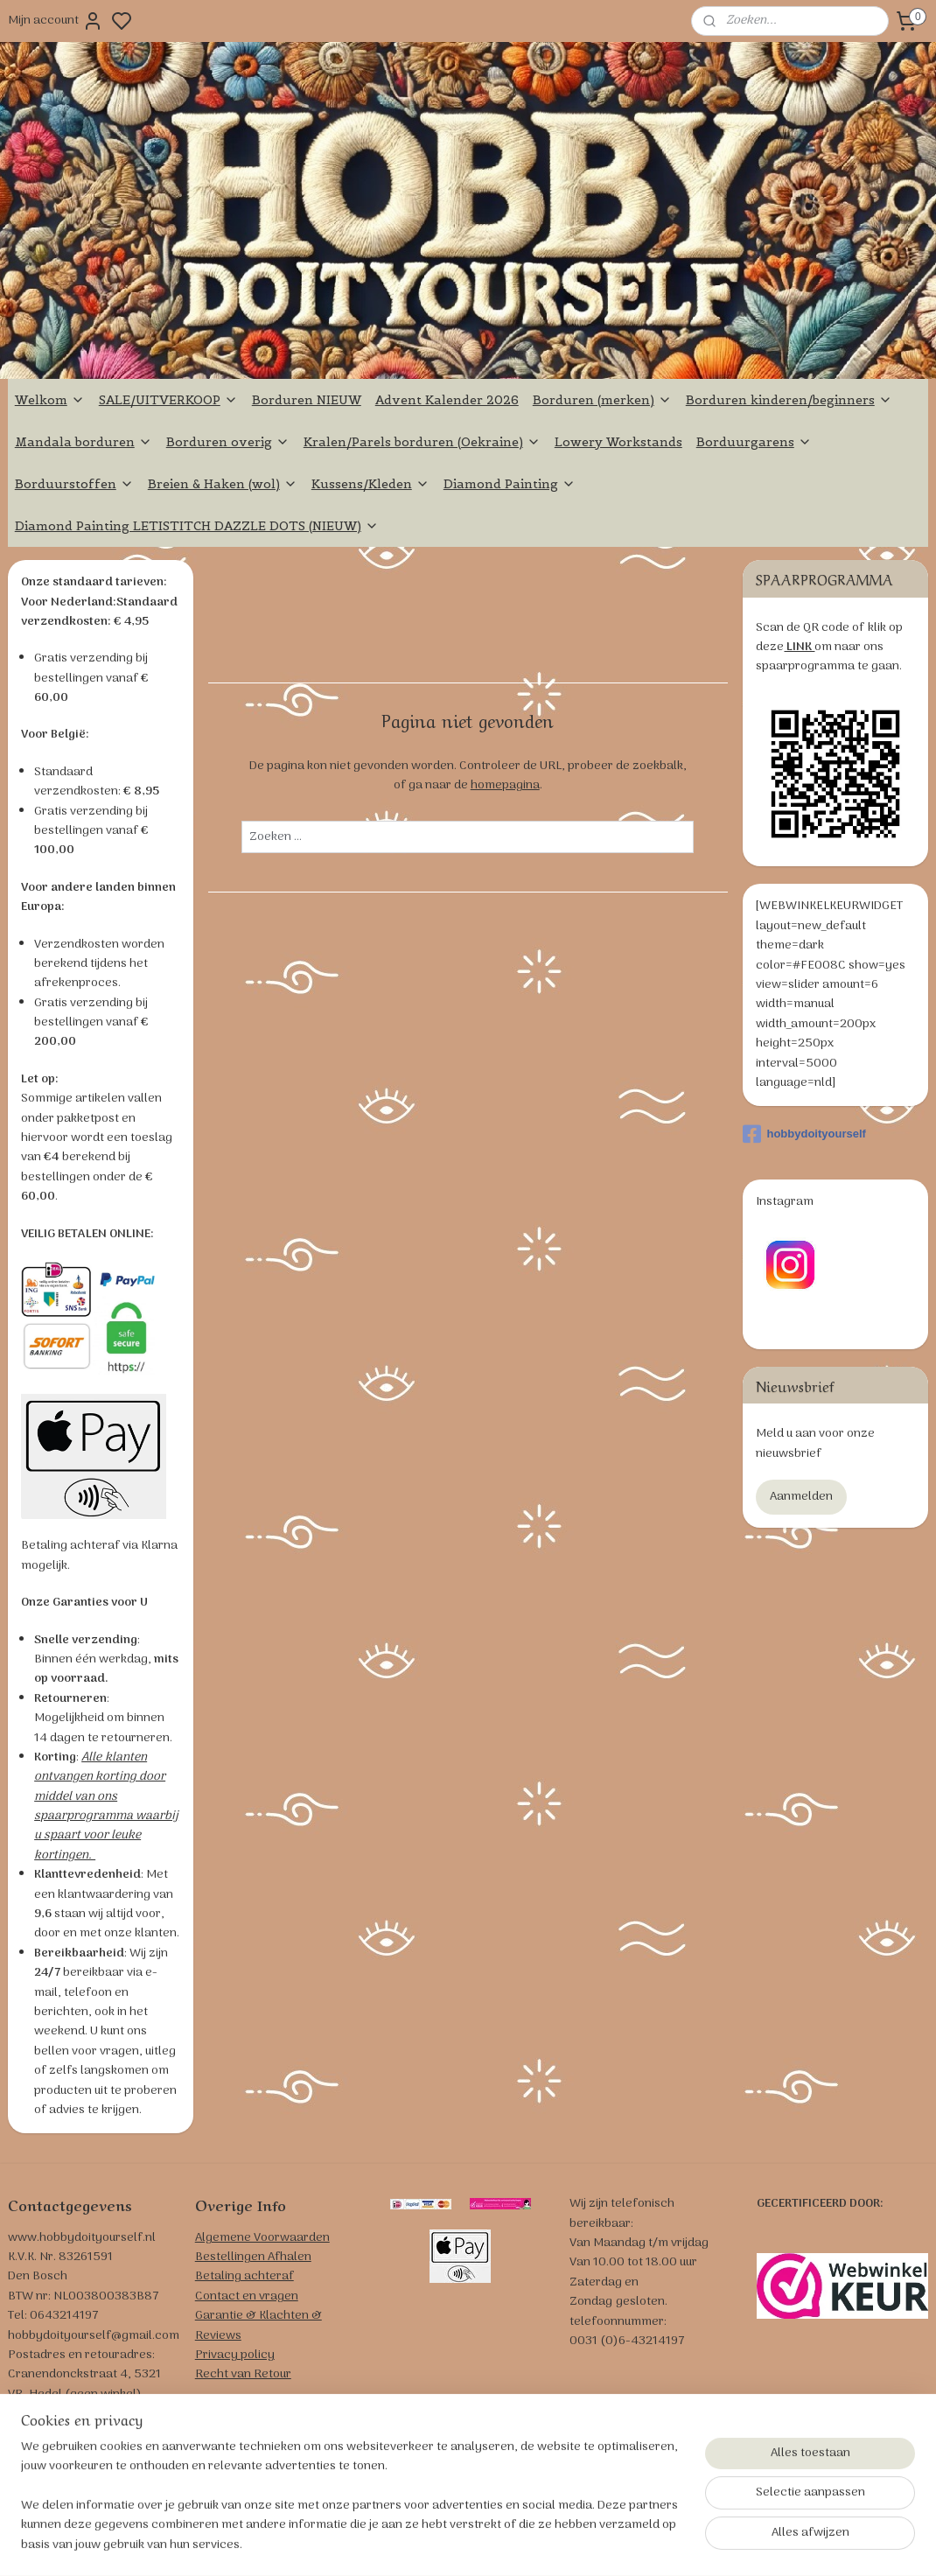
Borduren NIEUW (306, 400)
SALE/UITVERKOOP (168, 400)
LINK (799, 647)
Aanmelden (801, 1497)
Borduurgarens (754, 442)
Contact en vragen (246, 2296)
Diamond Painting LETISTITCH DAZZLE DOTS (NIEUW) (197, 526)
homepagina (505, 786)
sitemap (539, 2544)
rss (567, 2544)
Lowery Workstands (618, 442)
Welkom (50, 400)
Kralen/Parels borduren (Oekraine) (422, 442)
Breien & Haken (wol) (222, 484)
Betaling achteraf (244, 2276)
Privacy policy (235, 2355)
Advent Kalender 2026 (447, 400)
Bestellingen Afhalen (253, 2257)
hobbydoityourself (804, 1134)
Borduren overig (228, 442)
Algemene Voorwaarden (262, 2238)
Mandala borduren (83, 442)
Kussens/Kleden (370, 484)
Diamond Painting (510, 484)
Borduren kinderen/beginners (789, 400)
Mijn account (55, 21)
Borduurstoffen (74, 484)
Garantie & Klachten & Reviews (258, 2325)
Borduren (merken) (602, 400)
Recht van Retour (243, 2374)
